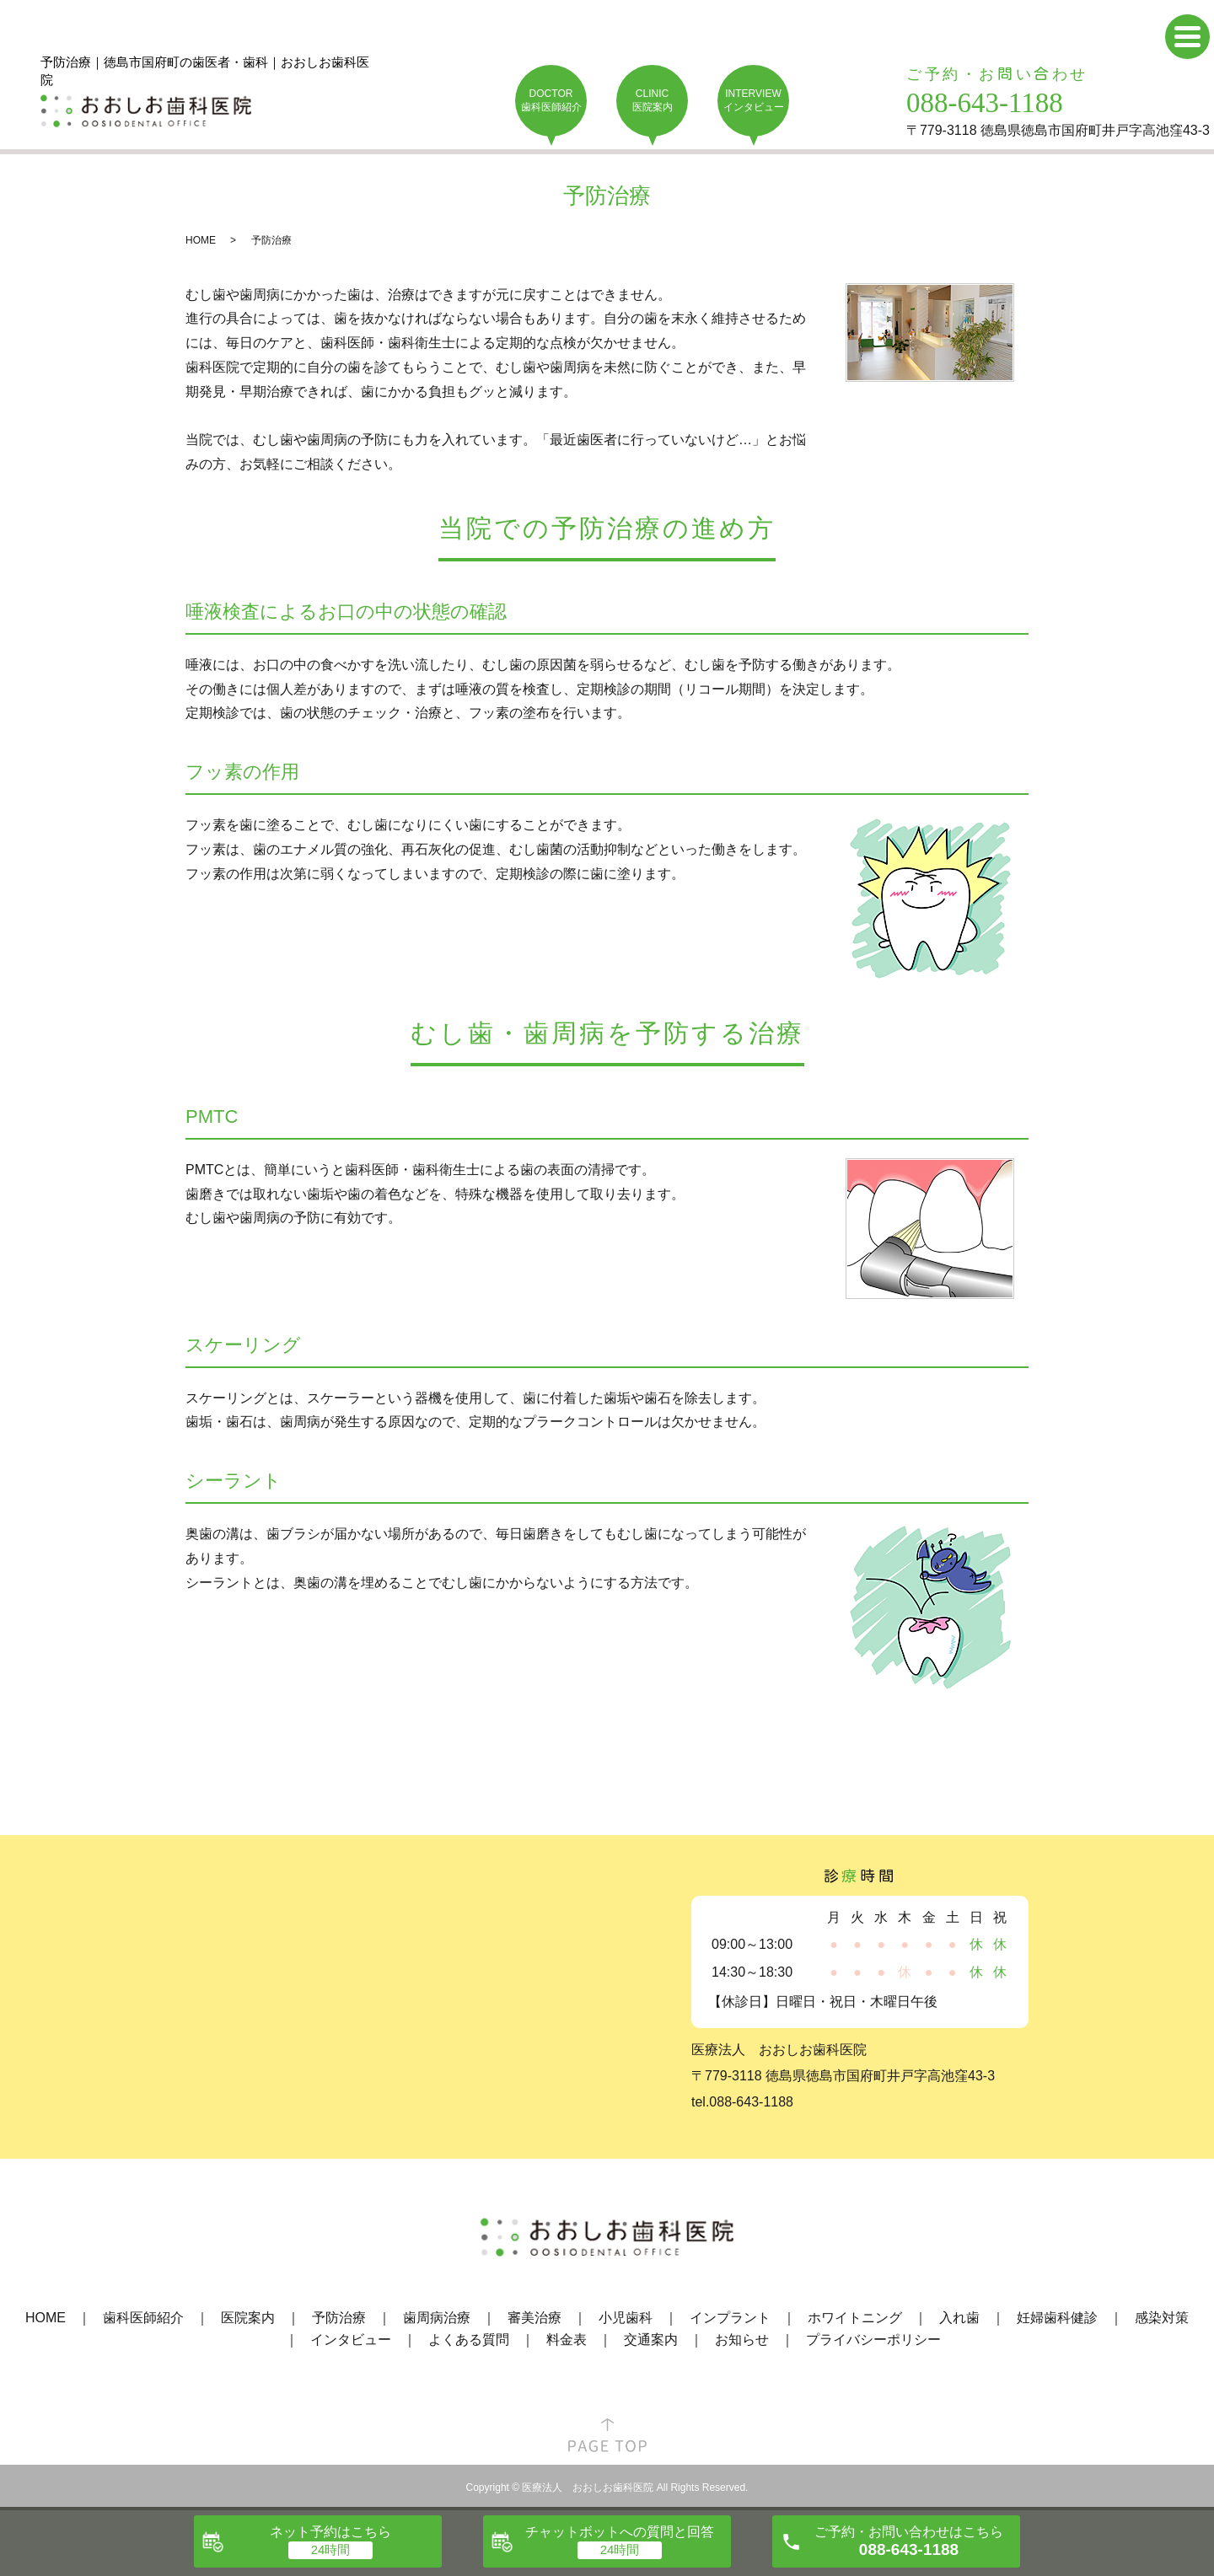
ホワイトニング (855, 2317)
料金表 (566, 2339)
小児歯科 (626, 2317)
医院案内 (248, 2317)
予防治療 (339, 2317)
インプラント (730, 2317)
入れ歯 (959, 2317)
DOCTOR (551, 101)
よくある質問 (468, 2339)
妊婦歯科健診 (1057, 2317)
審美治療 (534, 2317)
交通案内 (651, 2339)
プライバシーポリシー (873, 2339)
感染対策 (1162, 2317)
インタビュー (350, 2339)
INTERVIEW (753, 101)
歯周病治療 (436, 2317)
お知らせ (742, 2339)
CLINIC (652, 101)
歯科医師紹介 (143, 2317)
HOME (200, 240)
